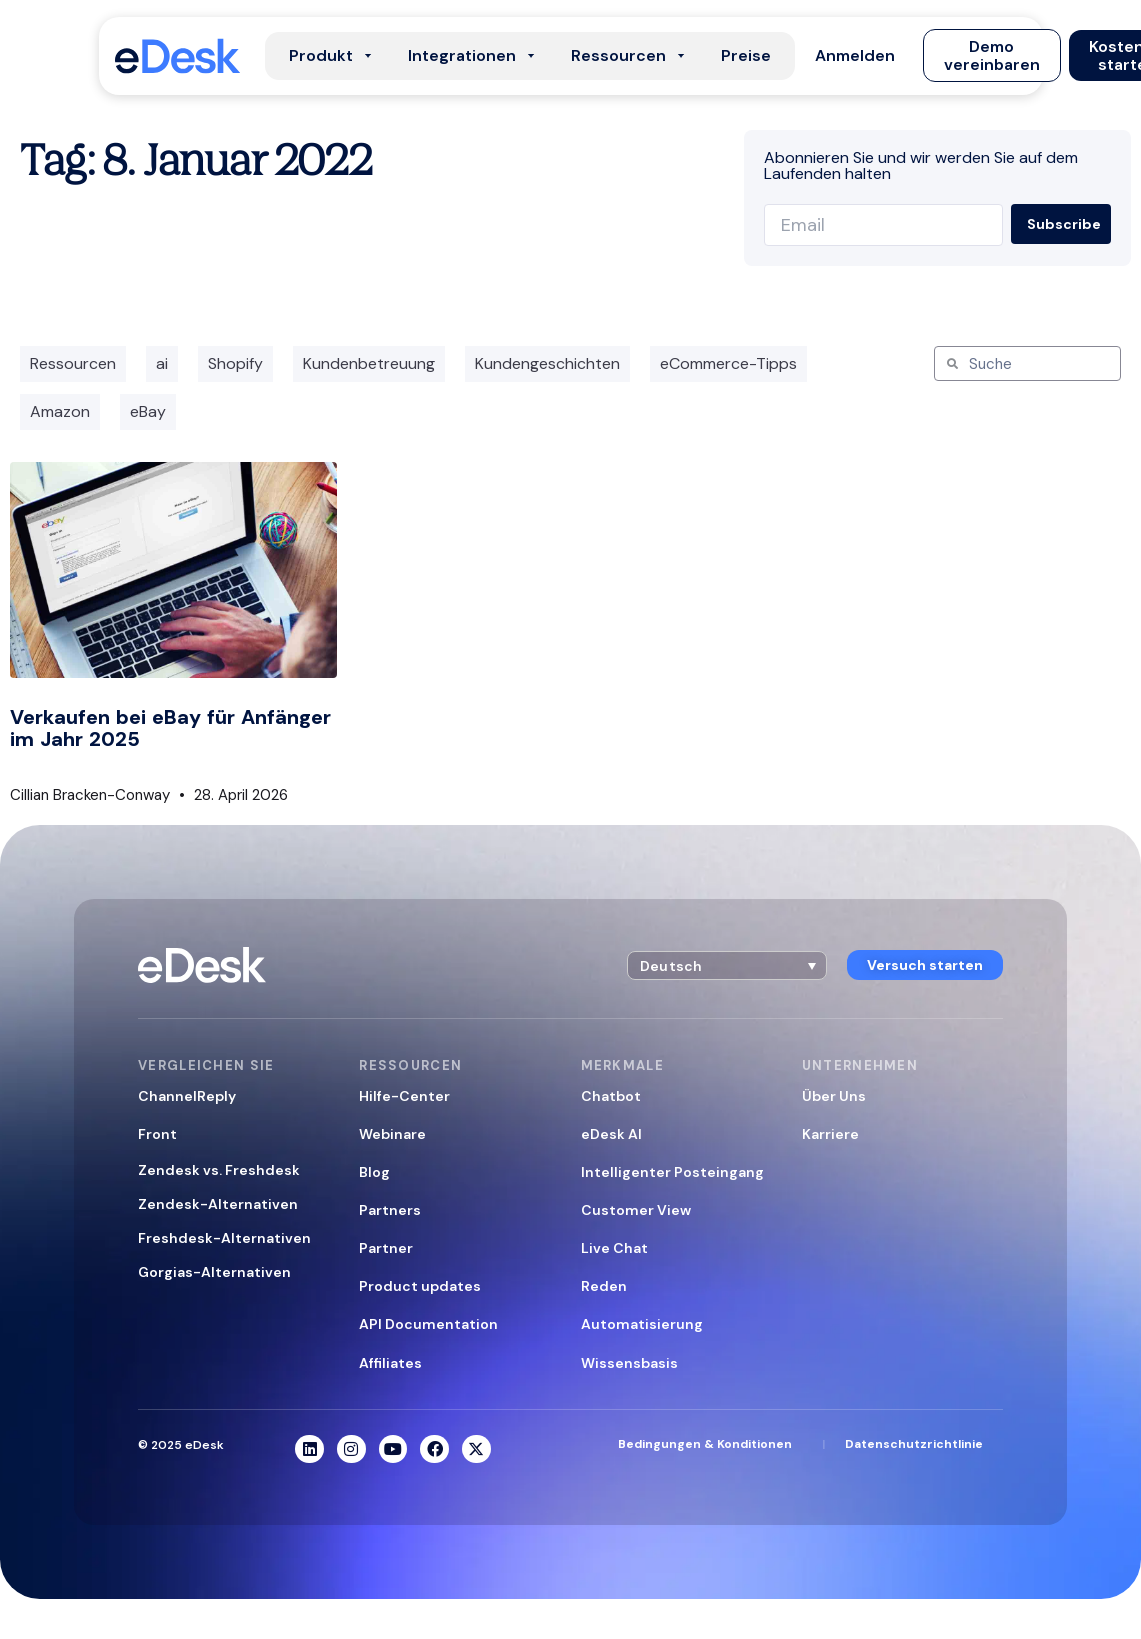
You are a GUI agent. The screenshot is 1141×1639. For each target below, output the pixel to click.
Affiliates (390, 1363)
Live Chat (614, 1248)
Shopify (235, 363)
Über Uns (834, 1096)
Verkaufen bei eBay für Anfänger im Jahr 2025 (170, 728)
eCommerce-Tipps (728, 363)
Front (157, 1134)
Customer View (636, 1210)
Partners (390, 1210)
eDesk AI (611, 1134)
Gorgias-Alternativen (214, 1272)
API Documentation (428, 1324)
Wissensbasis (629, 1363)
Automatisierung (642, 1324)
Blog (374, 1172)
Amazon (60, 411)
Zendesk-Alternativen (218, 1204)
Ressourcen (73, 363)
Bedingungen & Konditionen (705, 1444)
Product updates (420, 1286)
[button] (855, 56)
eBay (148, 411)
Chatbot (611, 1096)
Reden (604, 1286)
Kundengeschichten (547, 363)
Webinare (392, 1134)
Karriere (830, 1134)
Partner (386, 1248)
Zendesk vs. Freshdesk (219, 1170)
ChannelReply (187, 1096)
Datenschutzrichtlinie (914, 1444)
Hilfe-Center (404, 1096)
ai (162, 363)
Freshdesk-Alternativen (224, 1238)
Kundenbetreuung (369, 363)
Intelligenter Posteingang (672, 1172)
